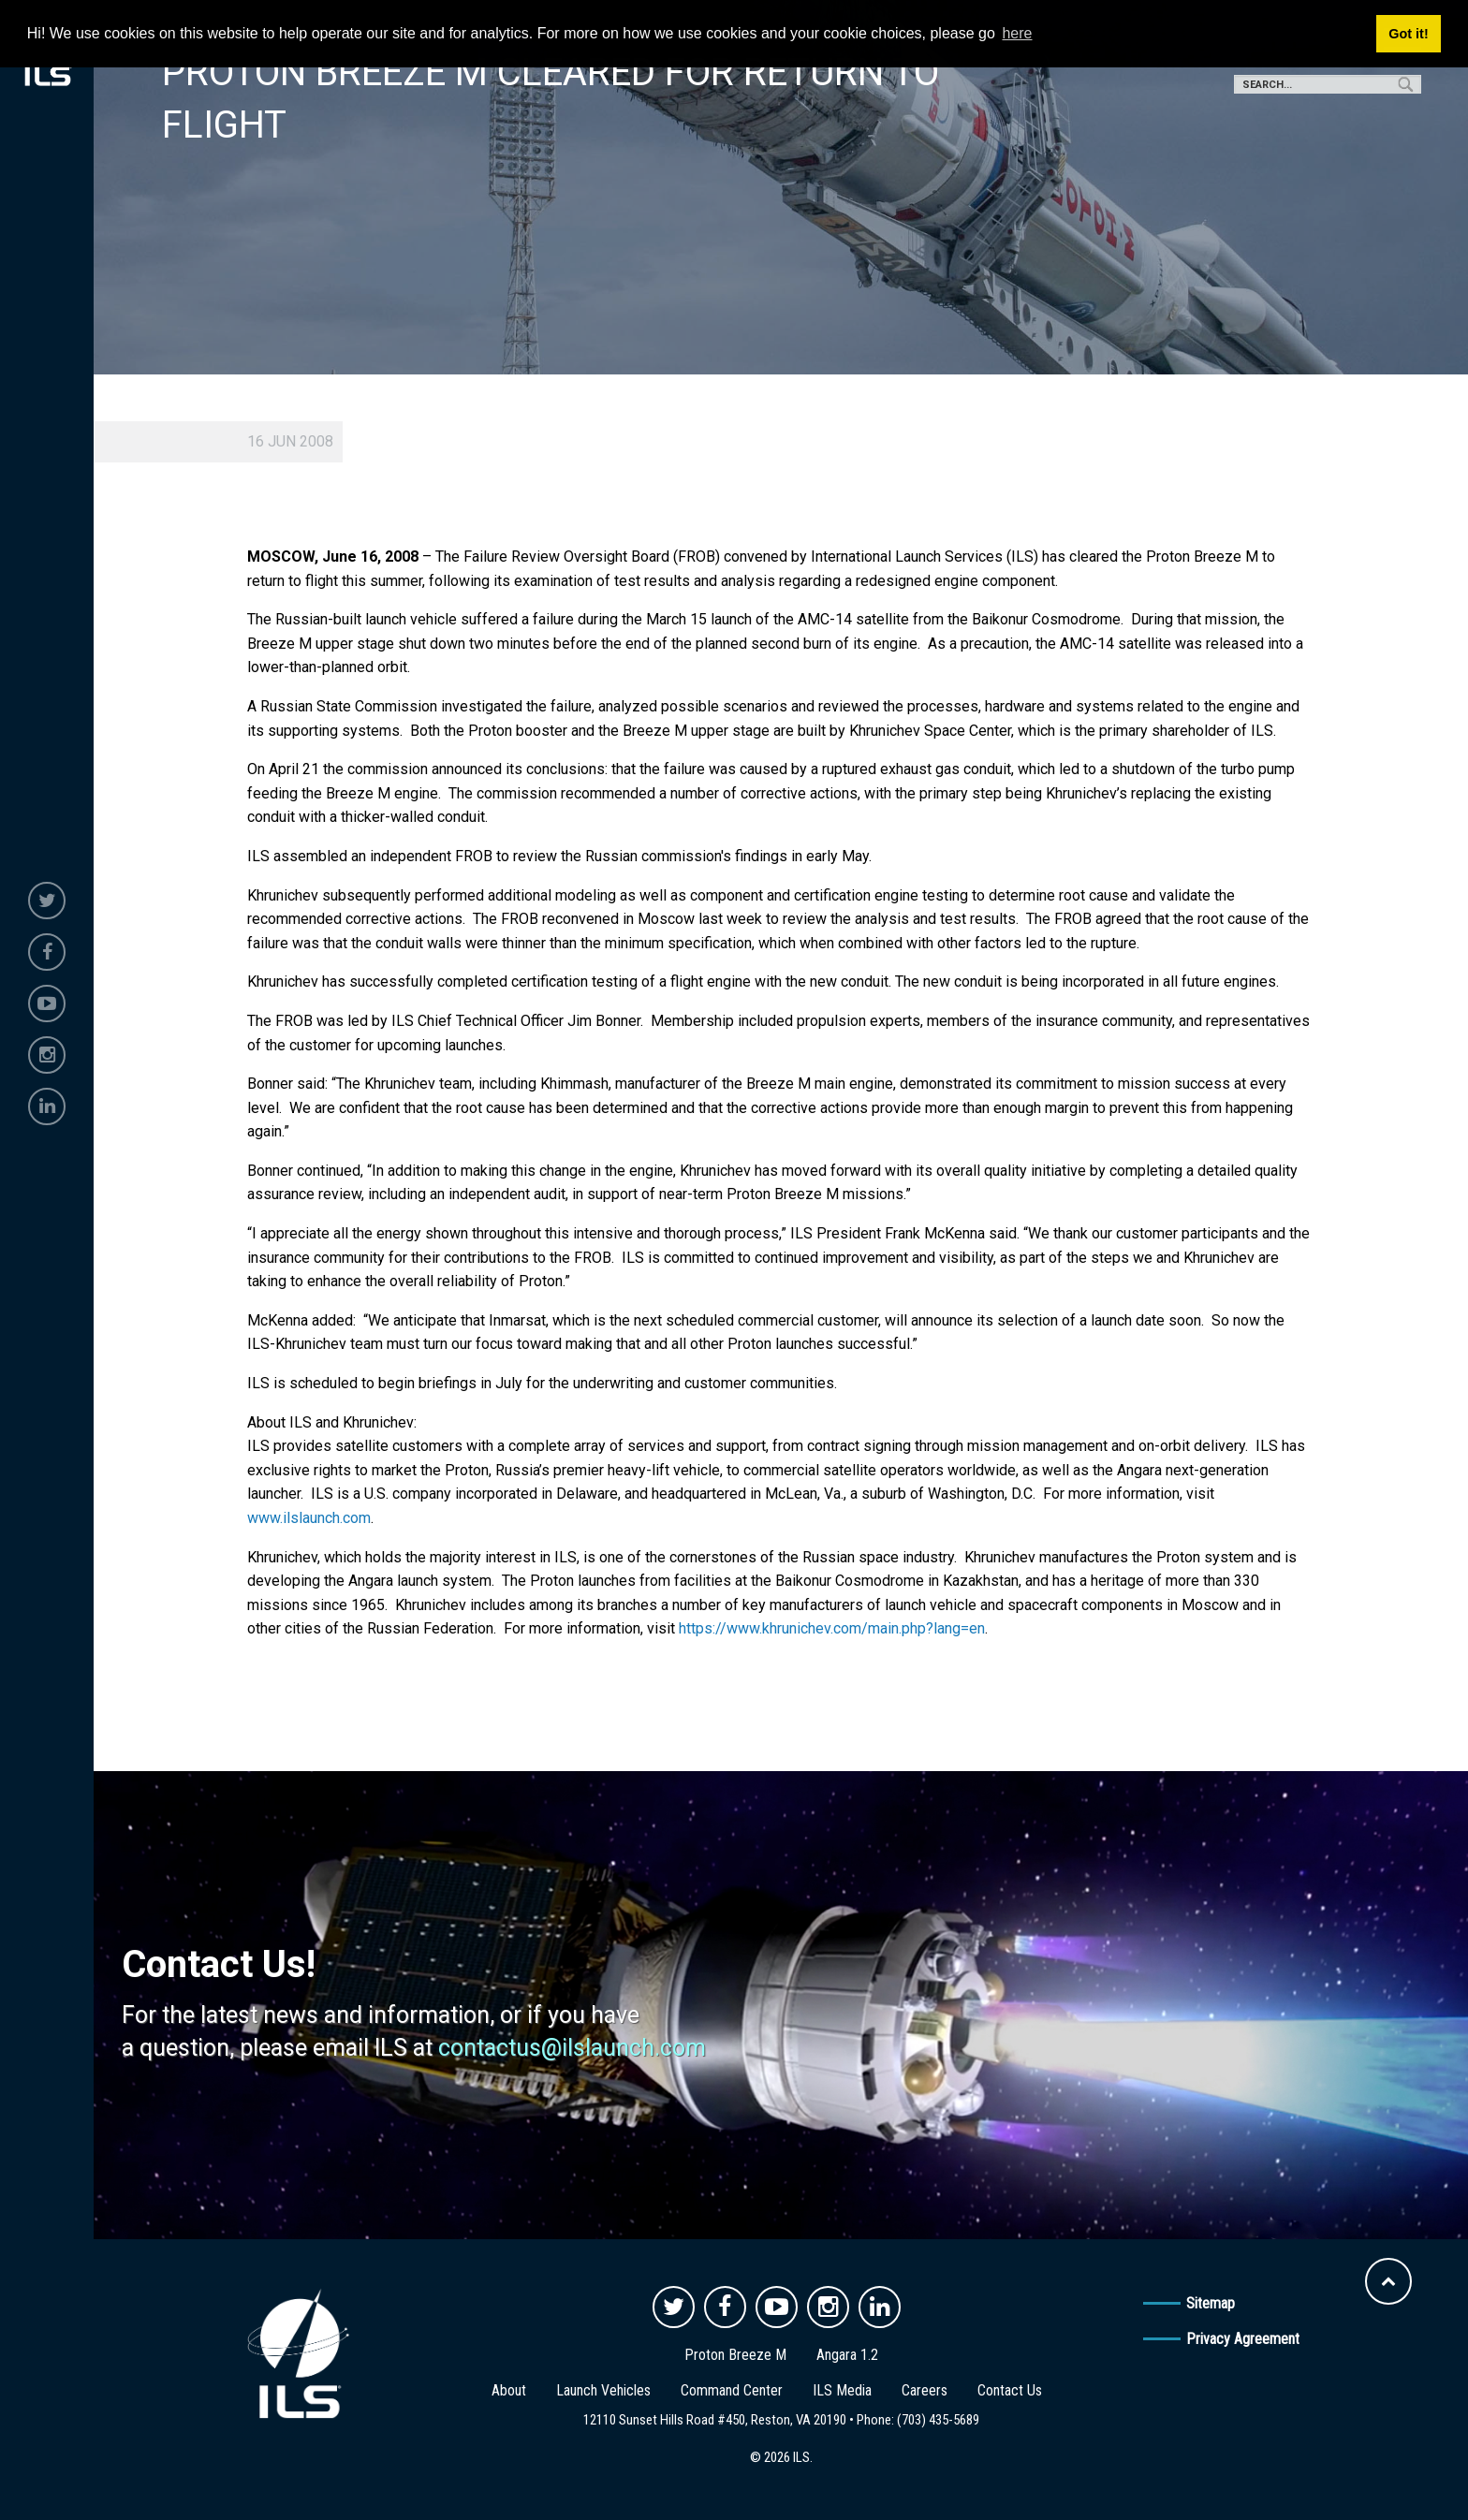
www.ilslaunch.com (309, 1518)
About (509, 2390)
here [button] (1017, 33)
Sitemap (1210, 2303)
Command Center (732, 2390)
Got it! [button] (1408, 33)
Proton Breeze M (735, 2355)
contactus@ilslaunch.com (572, 2047)
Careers (924, 2390)
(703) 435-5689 (938, 2419)
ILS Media (842, 2390)
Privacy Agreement (1242, 2339)
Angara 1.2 (847, 2355)
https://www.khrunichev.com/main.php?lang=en (832, 1628)
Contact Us (1009, 2390)
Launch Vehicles (603, 2390)
